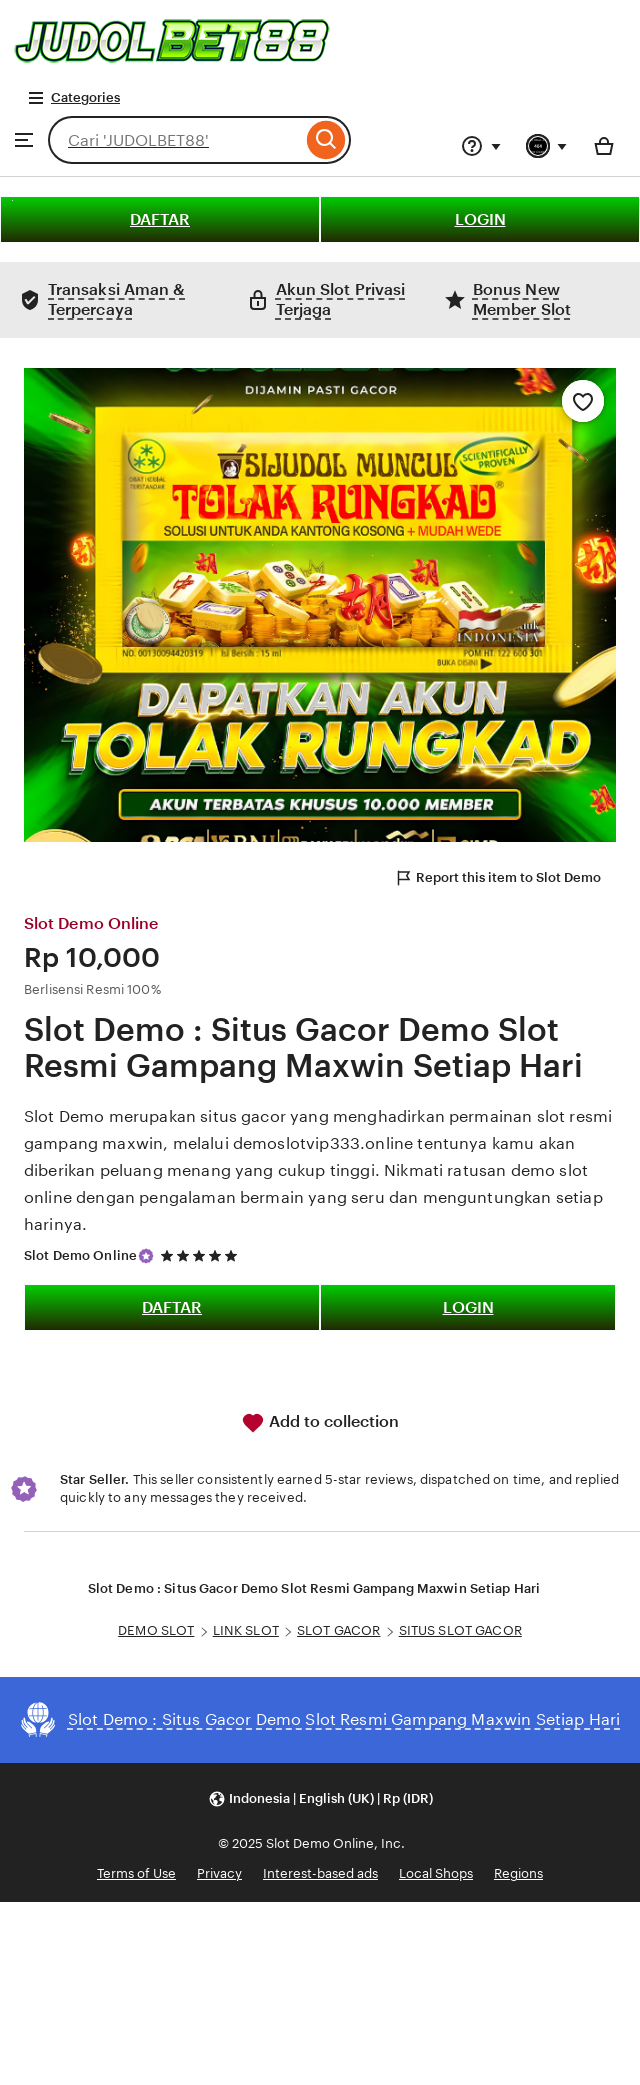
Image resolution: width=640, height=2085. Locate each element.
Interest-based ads (320, 1873)
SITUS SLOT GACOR (460, 1630)
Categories (73, 98)
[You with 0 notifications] (547, 146)
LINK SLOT (246, 1630)
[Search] (326, 140)
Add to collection (320, 1423)
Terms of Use (136, 1873)
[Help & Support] (481, 146)
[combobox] (175, 140)
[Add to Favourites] (583, 401)
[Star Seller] (146, 1256)
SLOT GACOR (338, 1630)
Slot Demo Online (80, 1255)
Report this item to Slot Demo (497, 878)
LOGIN (480, 219)
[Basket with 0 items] (604, 146)
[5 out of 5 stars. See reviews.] (202, 1255)
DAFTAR (160, 219)
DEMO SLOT (156, 1630)
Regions (518, 1873)
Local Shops (436, 1873)
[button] (320, 1799)
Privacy (219, 1873)
